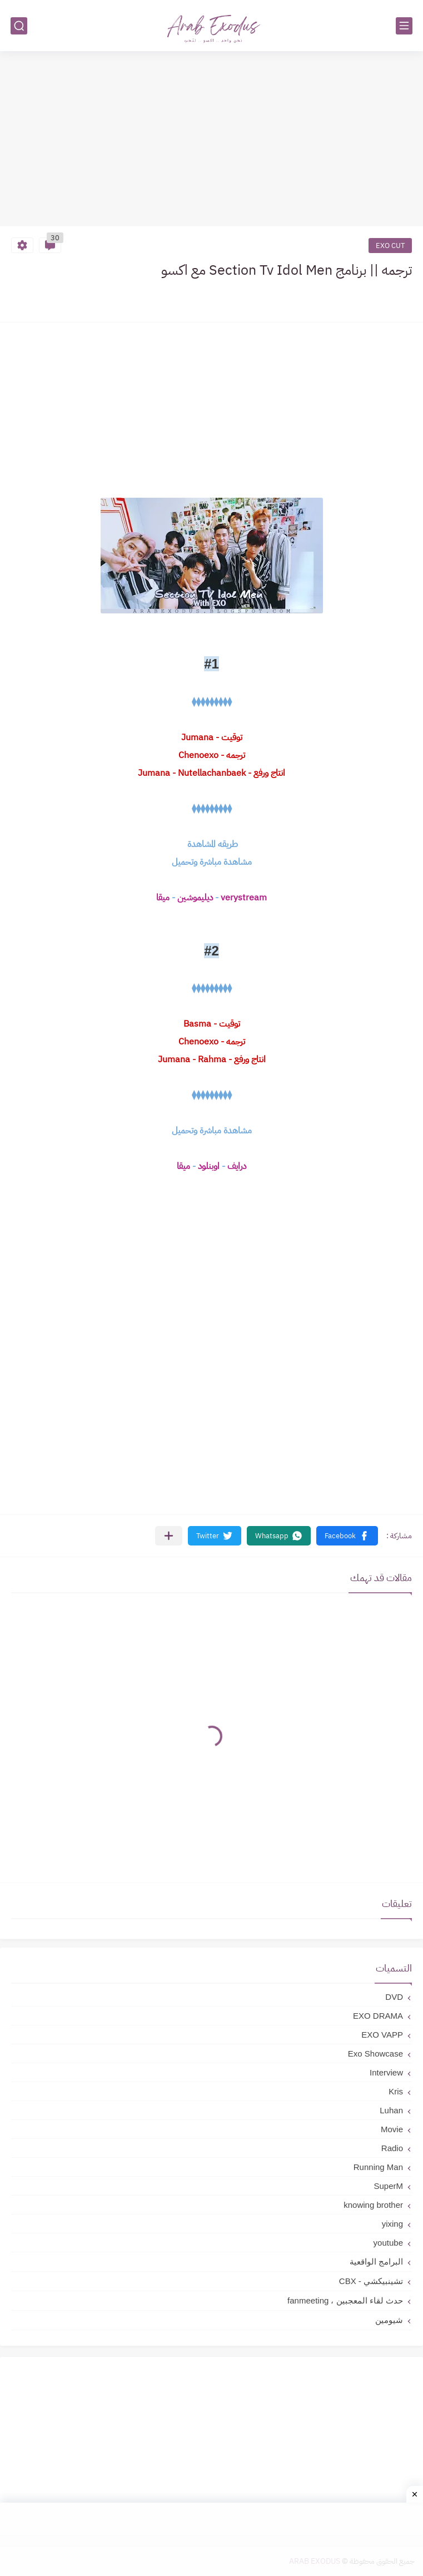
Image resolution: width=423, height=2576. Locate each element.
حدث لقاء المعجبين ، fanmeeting (345, 2300)
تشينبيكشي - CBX (371, 2281)
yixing (392, 2223)
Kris (396, 2091)
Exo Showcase (375, 2053)
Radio (392, 2148)
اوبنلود (209, 1166)
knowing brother (373, 2205)
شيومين (389, 2320)
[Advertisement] (211, 140)
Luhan (391, 2110)
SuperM (388, 2186)
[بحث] (19, 25)
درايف (236, 1166)
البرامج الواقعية (376, 2261)
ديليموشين (194, 897)
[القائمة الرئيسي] (404, 25)
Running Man (378, 2167)
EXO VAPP (382, 2034)
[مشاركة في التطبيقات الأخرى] (168, 1535)
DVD (394, 1997)
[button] (347, 1535)
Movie (392, 2129)
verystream (244, 897)
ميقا (163, 897)
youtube (388, 2242)
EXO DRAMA (378, 2015)
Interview (386, 2072)
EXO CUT (390, 245)
